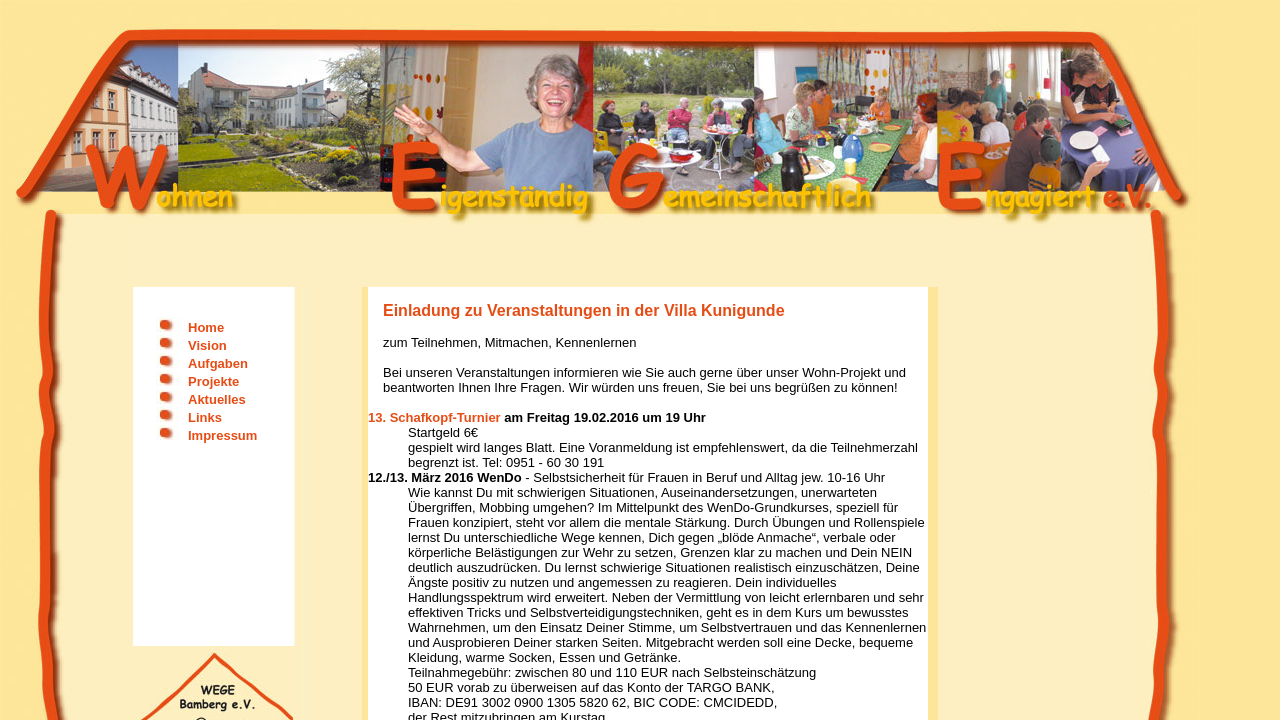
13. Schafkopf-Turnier (434, 417)
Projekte (213, 381)
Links (205, 417)
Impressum (222, 435)
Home (206, 327)
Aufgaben (218, 363)
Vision (207, 345)
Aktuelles (217, 399)
